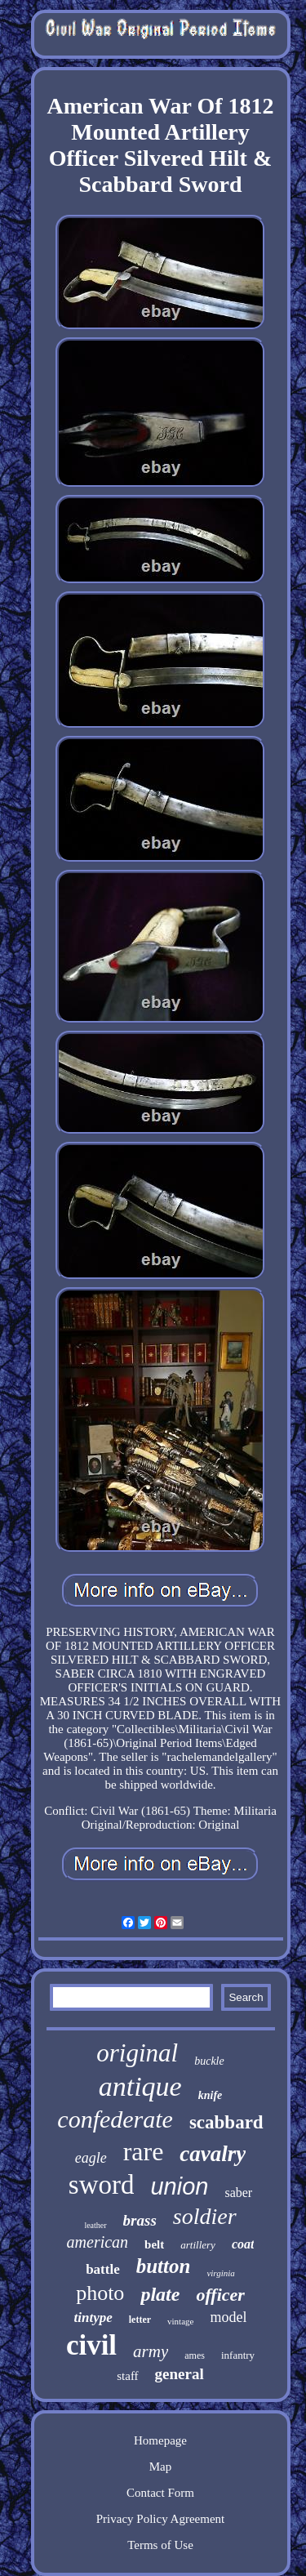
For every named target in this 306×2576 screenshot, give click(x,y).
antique (140, 2086)
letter (140, 2319)
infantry (238, 2355)
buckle (209, 2061)
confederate (115, 2119)
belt (154, 2244)
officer (220, 2294)
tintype (93, 2317)
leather (95, 2225)
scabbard (226, 2122)
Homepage (160, 2440)
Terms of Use (160, 2544)
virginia (220, 2273)
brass (140, 2220)
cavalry (213, 2153)
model (228, 2317)
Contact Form (160, 2492)
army (150, 2351)
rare (143, 2151)
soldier (205, 2216)
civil (91, 2345)
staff (127, 2375)
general (179, 2373)
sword (102, 2184)
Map (160, 2466)
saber (238, 2192)
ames (194, 2355)
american (98, 2242)
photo (100, 2293)
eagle (91, 2158)
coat (243, 2244)
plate (160, 2294)
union (179, 2186)
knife (210, 2095)
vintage (180, 2321)
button (163, 2266)
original (137, 2053)
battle (103, 2269)
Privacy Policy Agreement (160, 2518)
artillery (197, 2245)
